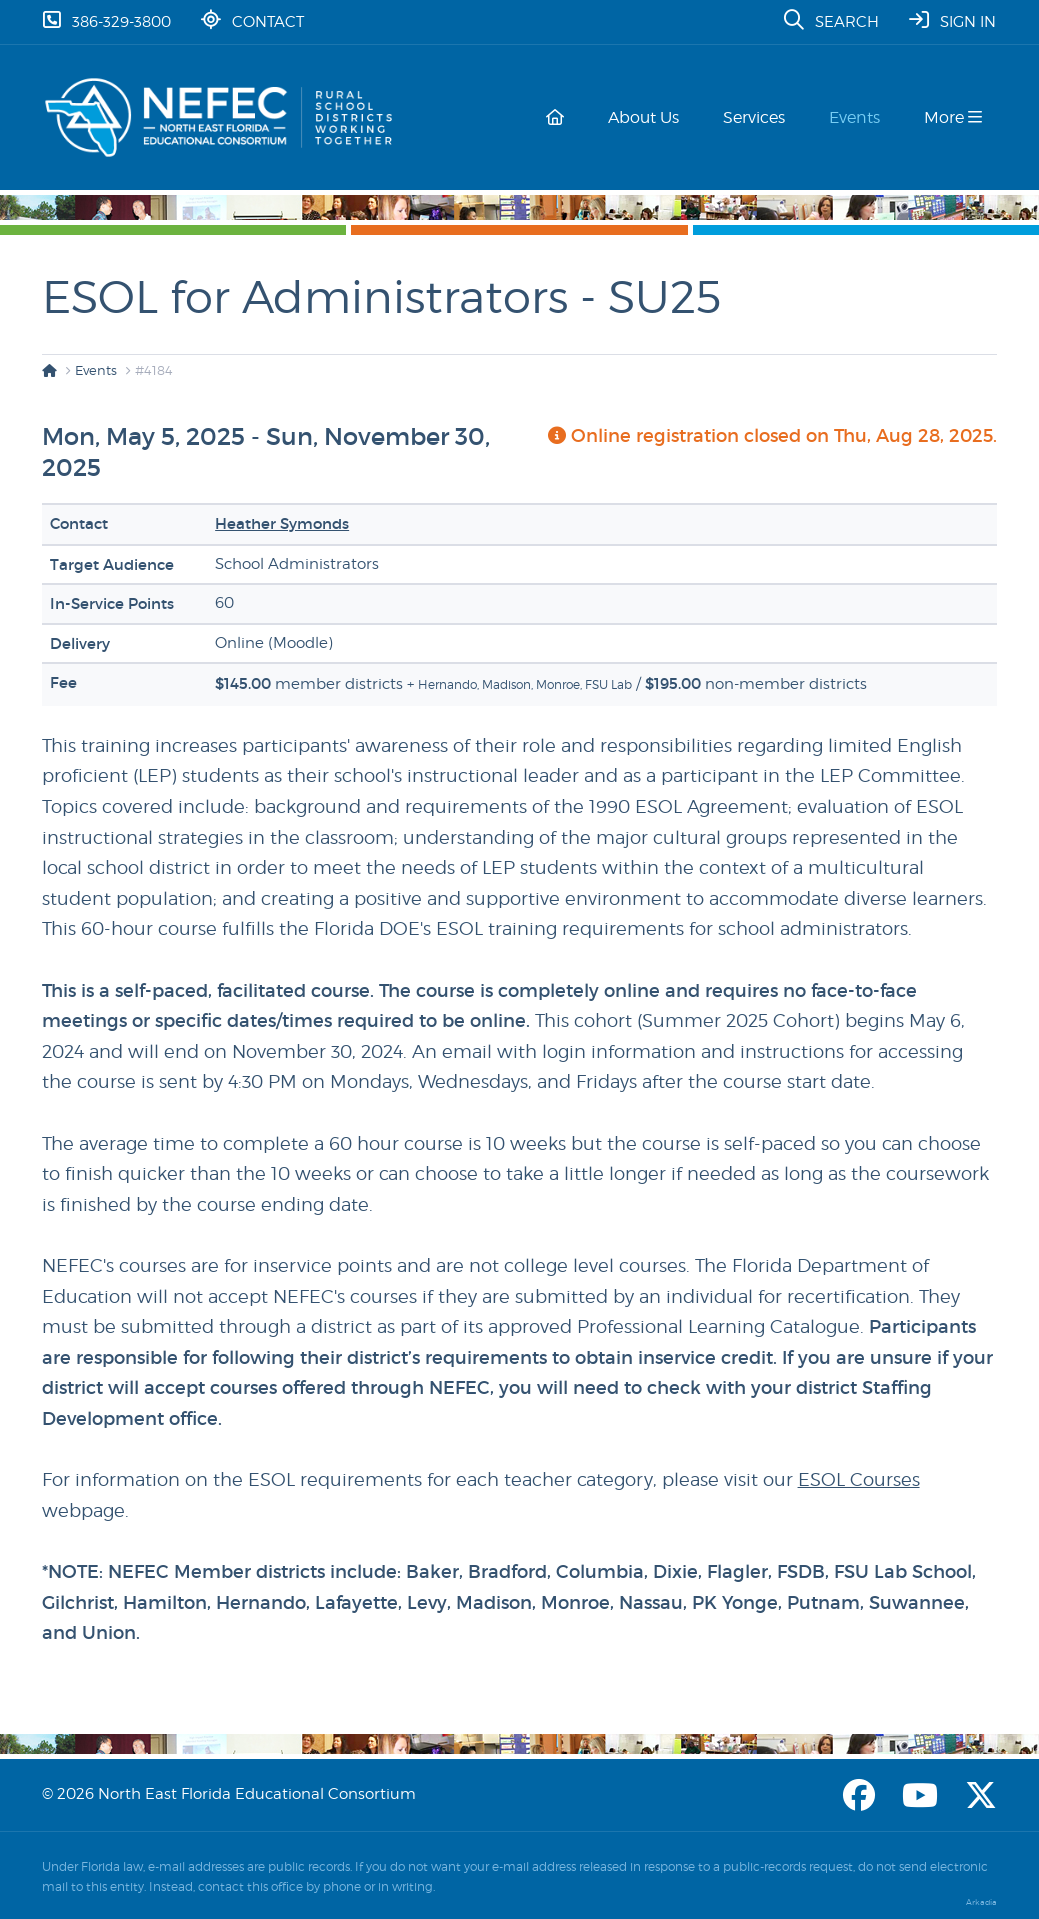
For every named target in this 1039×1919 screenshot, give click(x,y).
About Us (655, 117)
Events (858, 117)
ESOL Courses (859, 1479)
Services (762, 117)
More (953, 117)
